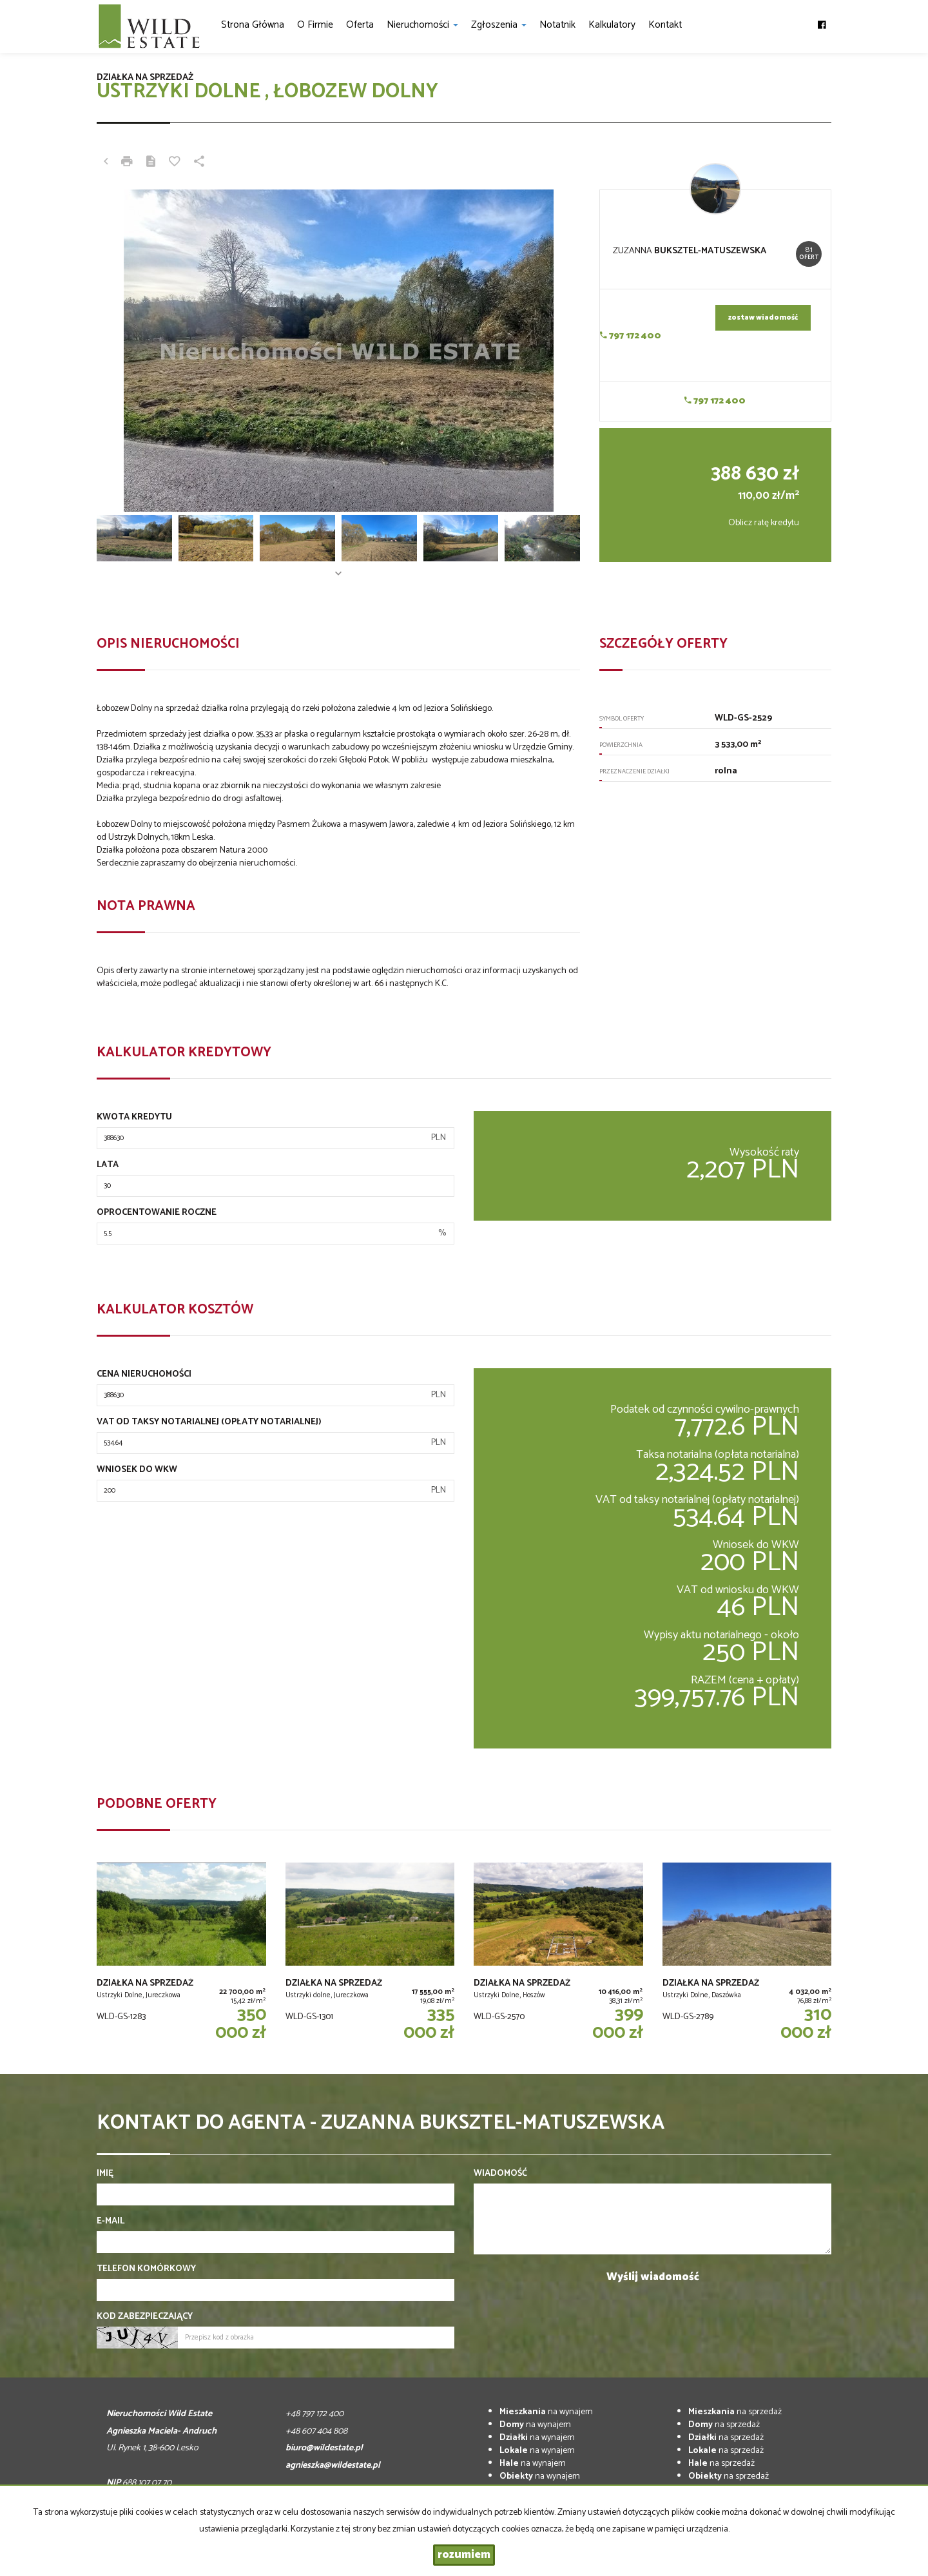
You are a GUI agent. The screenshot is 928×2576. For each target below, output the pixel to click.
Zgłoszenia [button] (499, 25)
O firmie (315, 25)
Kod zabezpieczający (145, 2316)
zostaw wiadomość (763, 318)
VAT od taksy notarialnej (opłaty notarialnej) (209, 1422)
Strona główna (252, 25)
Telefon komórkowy (146, 2269)
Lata (108, 1165)
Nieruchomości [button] (422, 25)
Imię (105, 2173)
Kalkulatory (611, 25)
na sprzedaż (735, 2412)
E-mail (110, 2221)
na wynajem (546, 2412)
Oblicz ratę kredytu (763, 523)
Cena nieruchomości (144, 1374)
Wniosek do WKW (137, 1470)
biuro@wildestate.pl (324, 2448)
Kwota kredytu (134, 1117)
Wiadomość (500, 2173)
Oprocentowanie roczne (157, 1212)
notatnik (557, 25)
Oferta (360, 25)
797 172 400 (630, 336)
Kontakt (665, 25)
